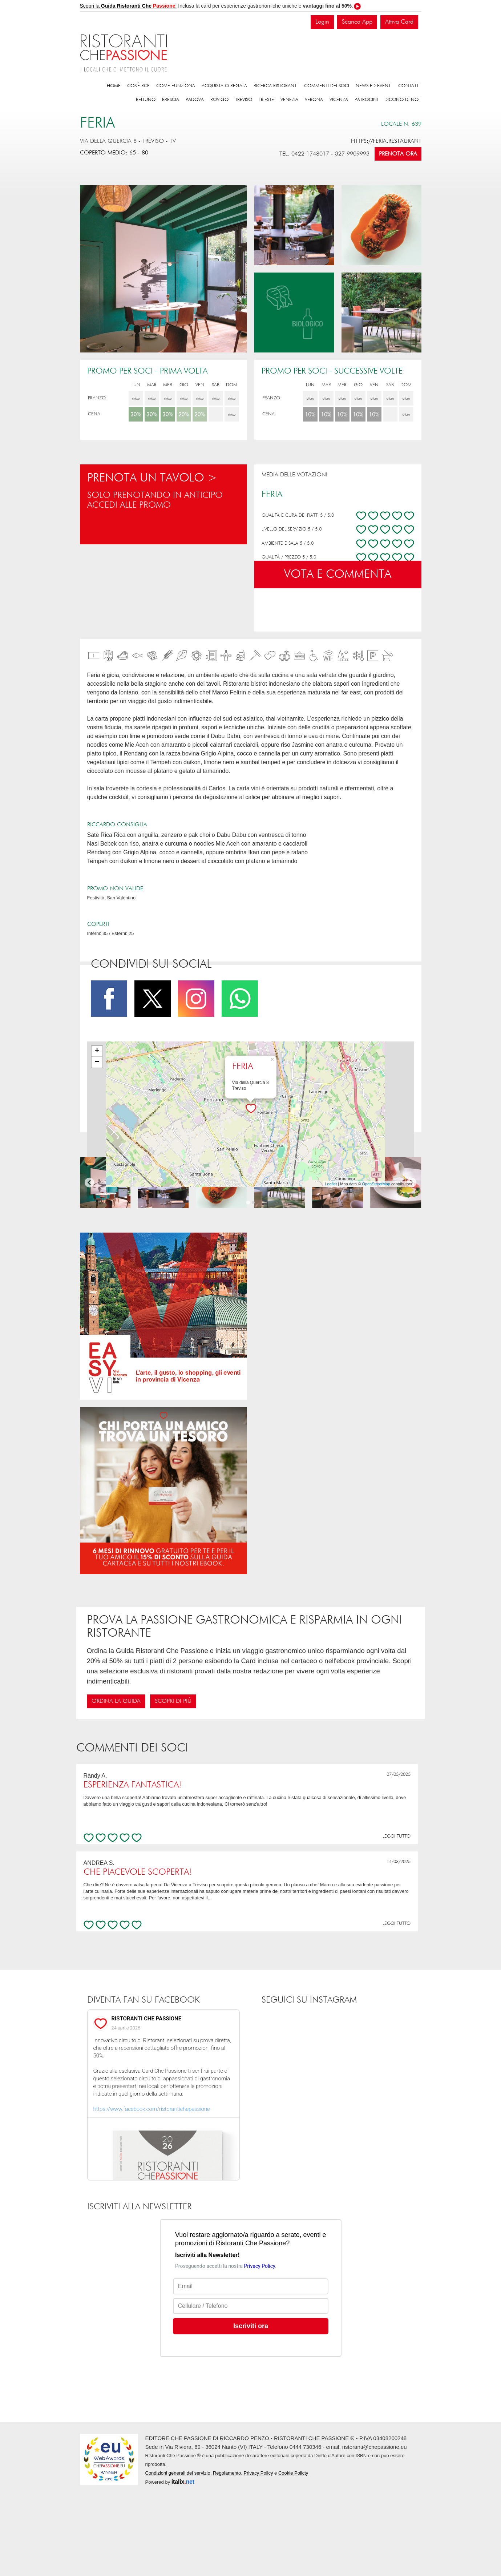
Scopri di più (173, 1701)
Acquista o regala (224, 86)
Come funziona (175, 86)
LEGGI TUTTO (397, 1836)
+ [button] (96, 1051)
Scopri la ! (128, 6)
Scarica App (357, 22)
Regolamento (227, 2473)
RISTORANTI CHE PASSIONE (147, 2018)
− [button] (96, 1062)
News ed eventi (374, 86)
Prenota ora (398, 154)
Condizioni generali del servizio (177, 2473)
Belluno (145, 99)
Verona (314, 99)
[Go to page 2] (253, 1202)
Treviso (243, 99)
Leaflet (331, 1184)
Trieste (266, 99)
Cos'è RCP (138, 86)
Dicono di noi (402, 99)
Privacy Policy (258, 2473)
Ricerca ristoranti (276, 86)
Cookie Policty (293, 2473)
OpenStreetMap (376, 1184)
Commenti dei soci (326, 86)
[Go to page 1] (248, 1202)
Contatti (409, 86)
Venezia (289, 99)
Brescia (170, 99)
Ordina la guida (116, 1701)
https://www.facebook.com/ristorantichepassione (151, 2109)
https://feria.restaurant (386, 141)
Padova (195, 99)
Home (114, 86)
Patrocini (366, 99)
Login (322, 22)
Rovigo (219, 99)
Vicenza (339, 99)
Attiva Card (399, 22)
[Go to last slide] (89, 1183)
